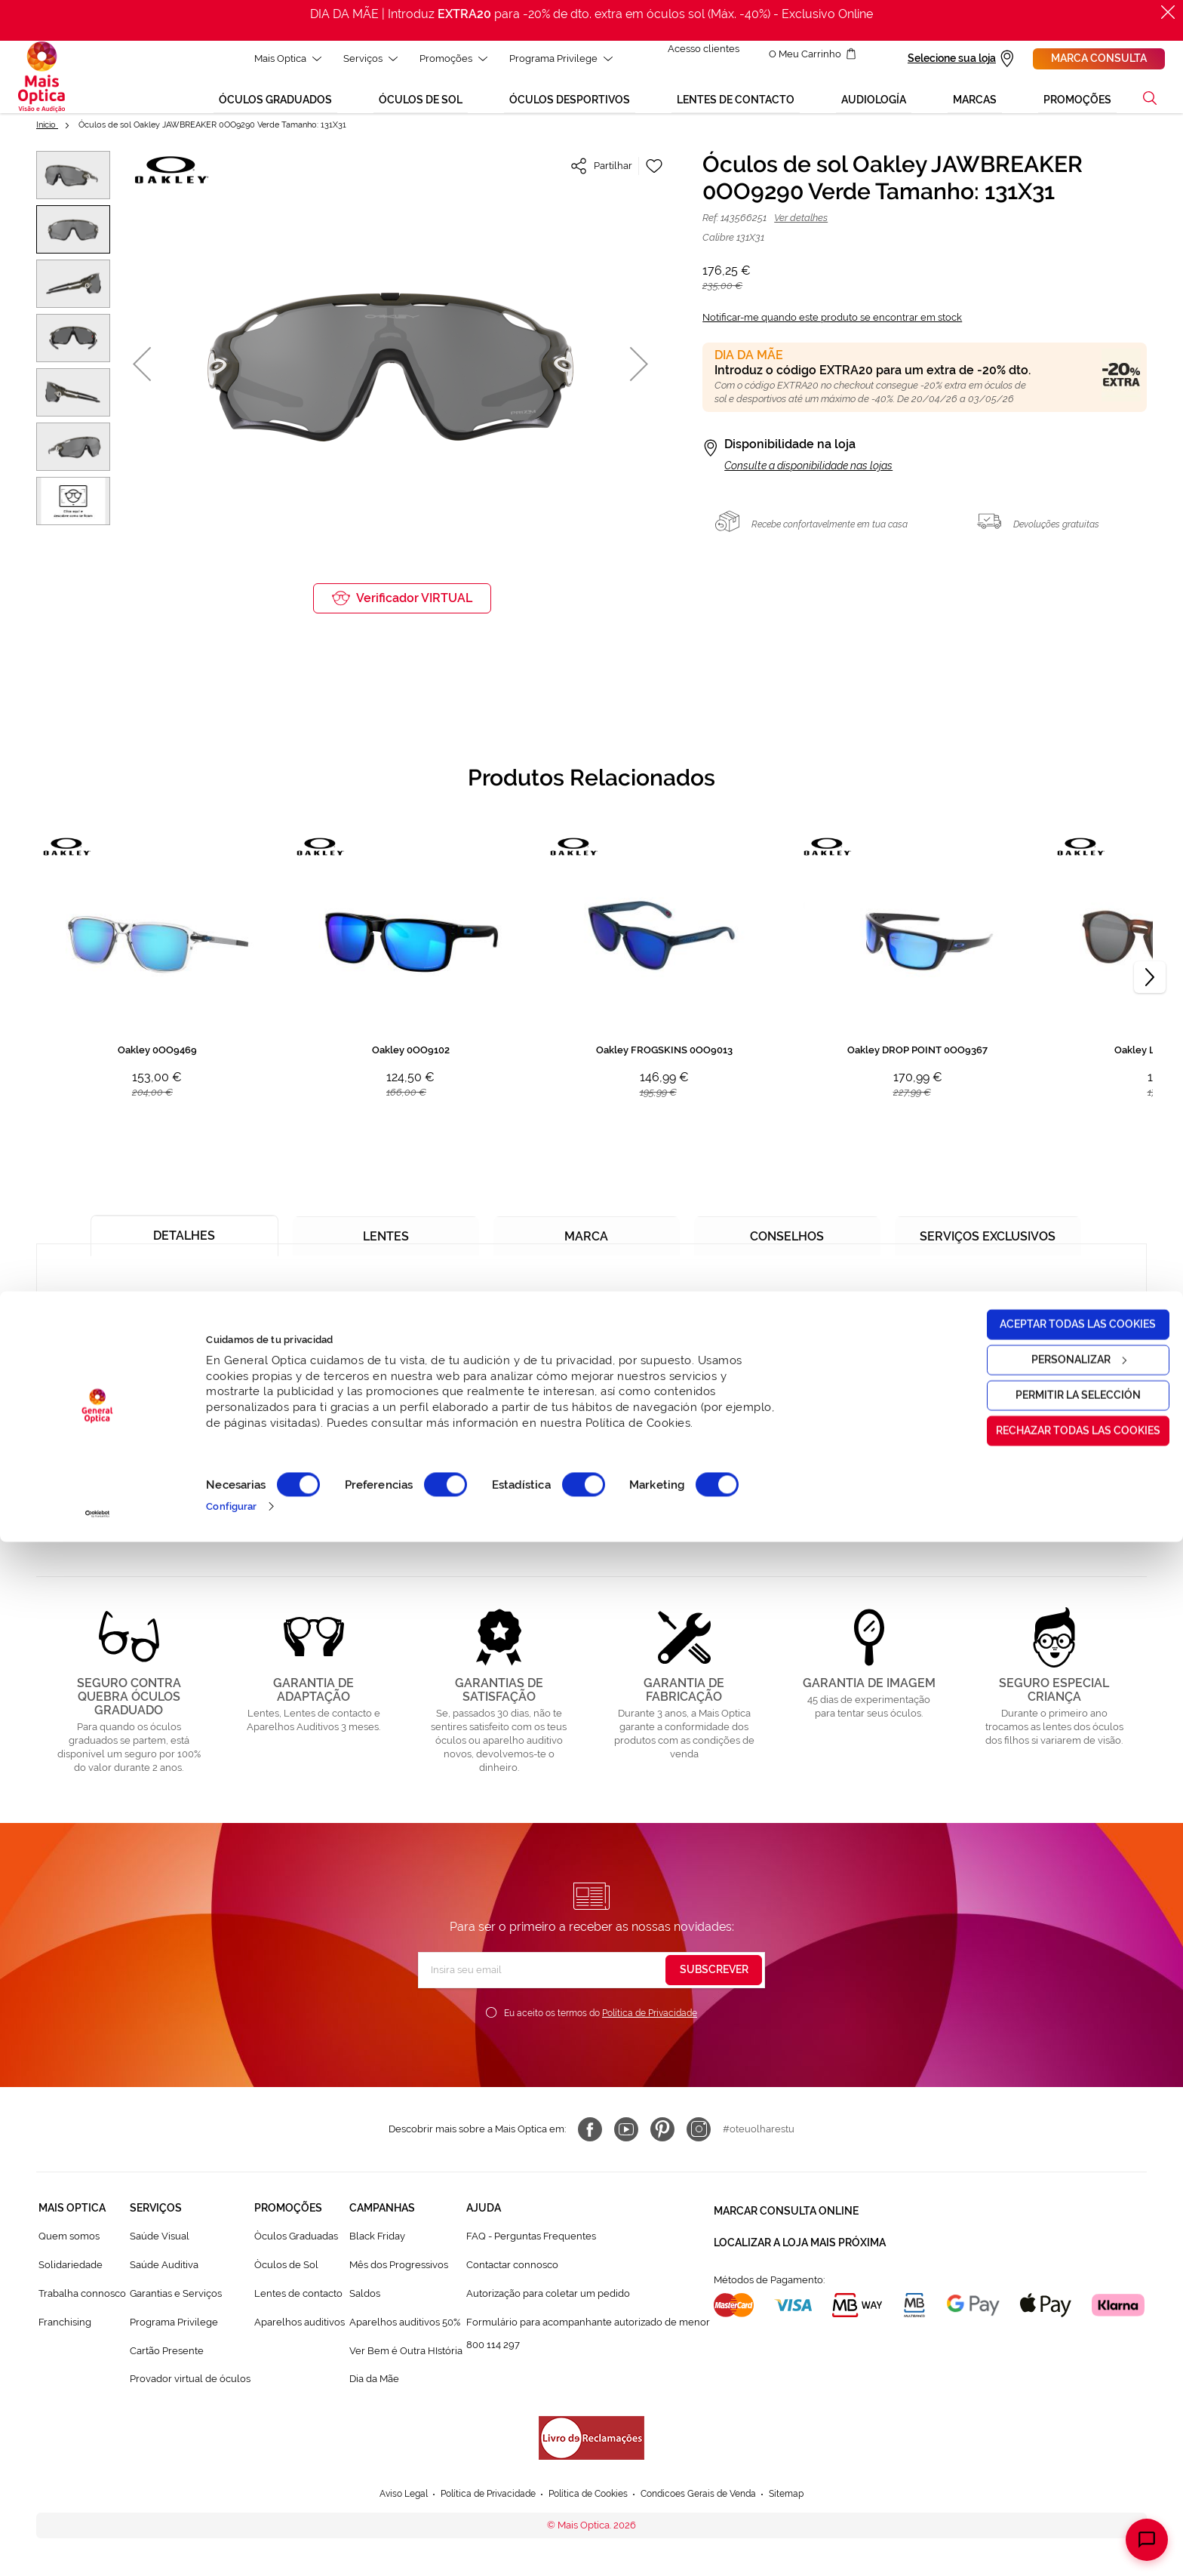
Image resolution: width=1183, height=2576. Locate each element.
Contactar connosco (512, 2275)
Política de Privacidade (649, 2023)
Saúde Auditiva (164, 2275)
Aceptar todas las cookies (1057, 2358)
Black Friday (377, 2246)
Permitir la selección (1057, 2429)
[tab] (184, 1240)
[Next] (1150, 988)
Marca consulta (1099, 58)
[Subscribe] (713, 1981)
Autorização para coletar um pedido (548, 2304)
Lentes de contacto (298, 2304)
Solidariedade (70, 2275)
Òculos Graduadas (296, 2246)
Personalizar (1057, 2393)
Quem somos (69, 2246)
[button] (142, 374)
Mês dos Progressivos (398, 2275)
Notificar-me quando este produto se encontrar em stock (832, 328)
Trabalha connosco (82, 2304)
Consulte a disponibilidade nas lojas (808, 476)
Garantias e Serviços (176, 2304)
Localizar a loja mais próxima (800, 2245)
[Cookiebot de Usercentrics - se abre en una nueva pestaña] (98, 2548)
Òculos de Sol (286, 2275)
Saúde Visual (159, 2246)
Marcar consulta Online (786, 2218)
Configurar (231, 2540)
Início (47, 135)
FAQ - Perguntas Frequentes (531, 2246)
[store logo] (41, 82)
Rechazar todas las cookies (1057, 2464)
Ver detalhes (801, 228)
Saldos (364, 2304)
